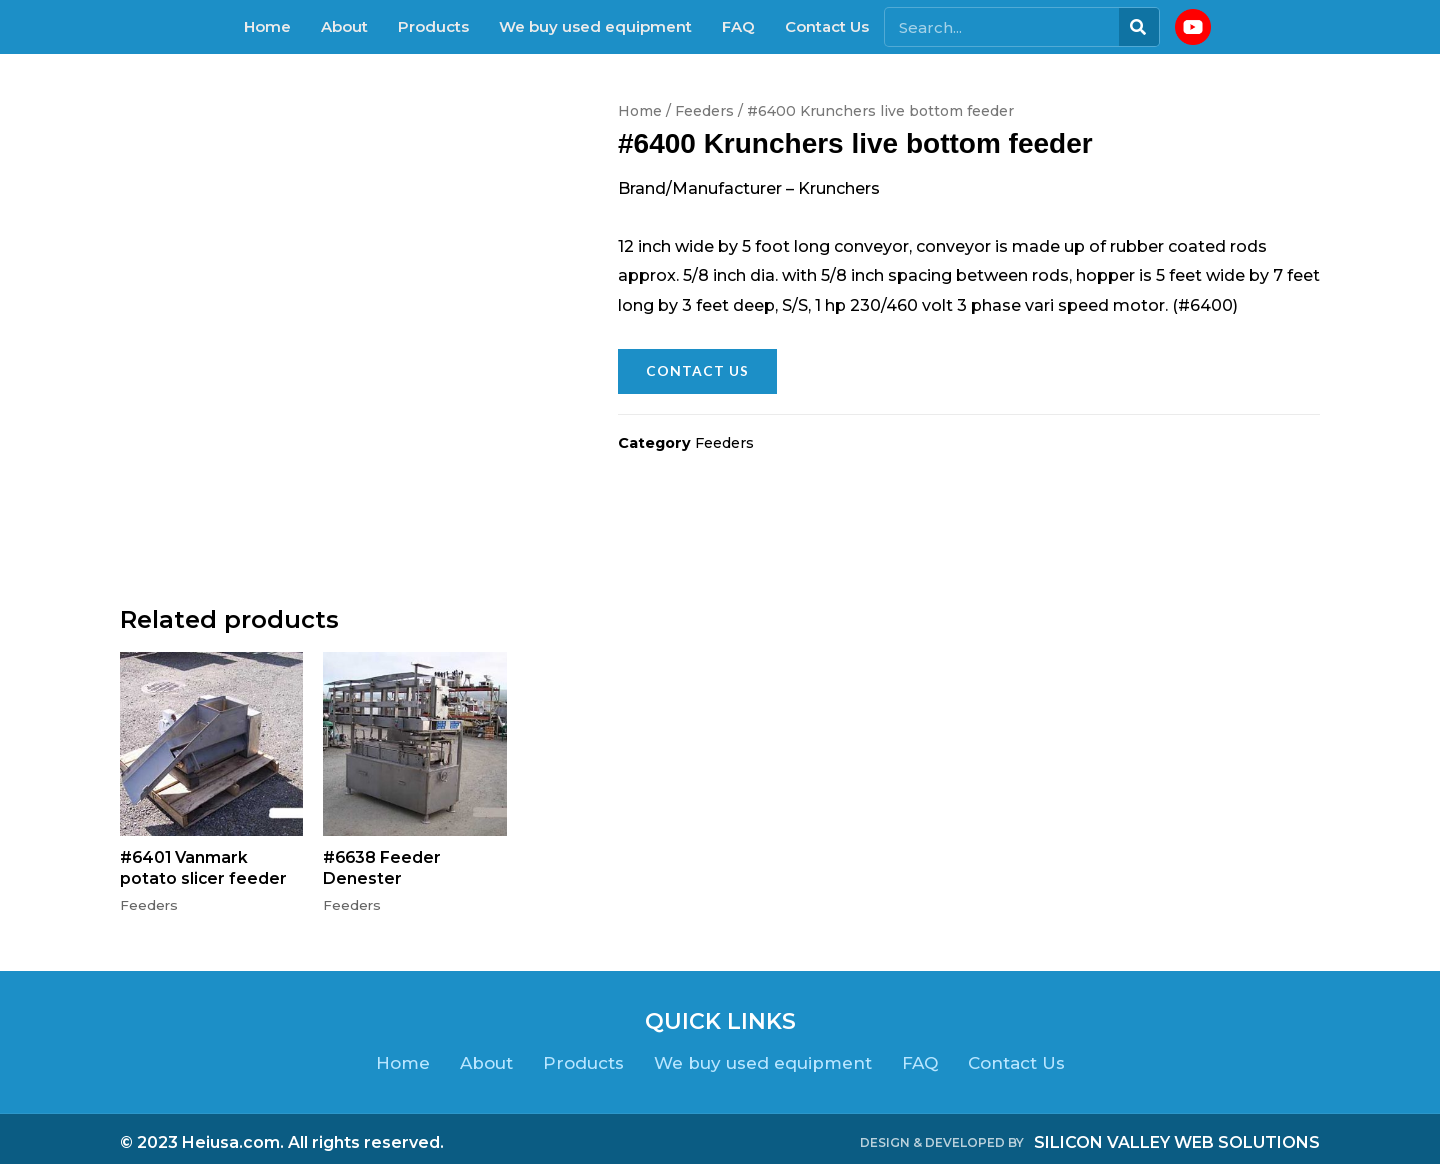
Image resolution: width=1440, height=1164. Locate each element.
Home (267, 26)
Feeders (704, 111)
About (344, 26)
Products (433, 26)
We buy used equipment (595, 26)
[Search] (1139, 27)
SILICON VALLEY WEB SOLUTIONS (1177, 1134)
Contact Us (827, 26)
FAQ (738, 26)
